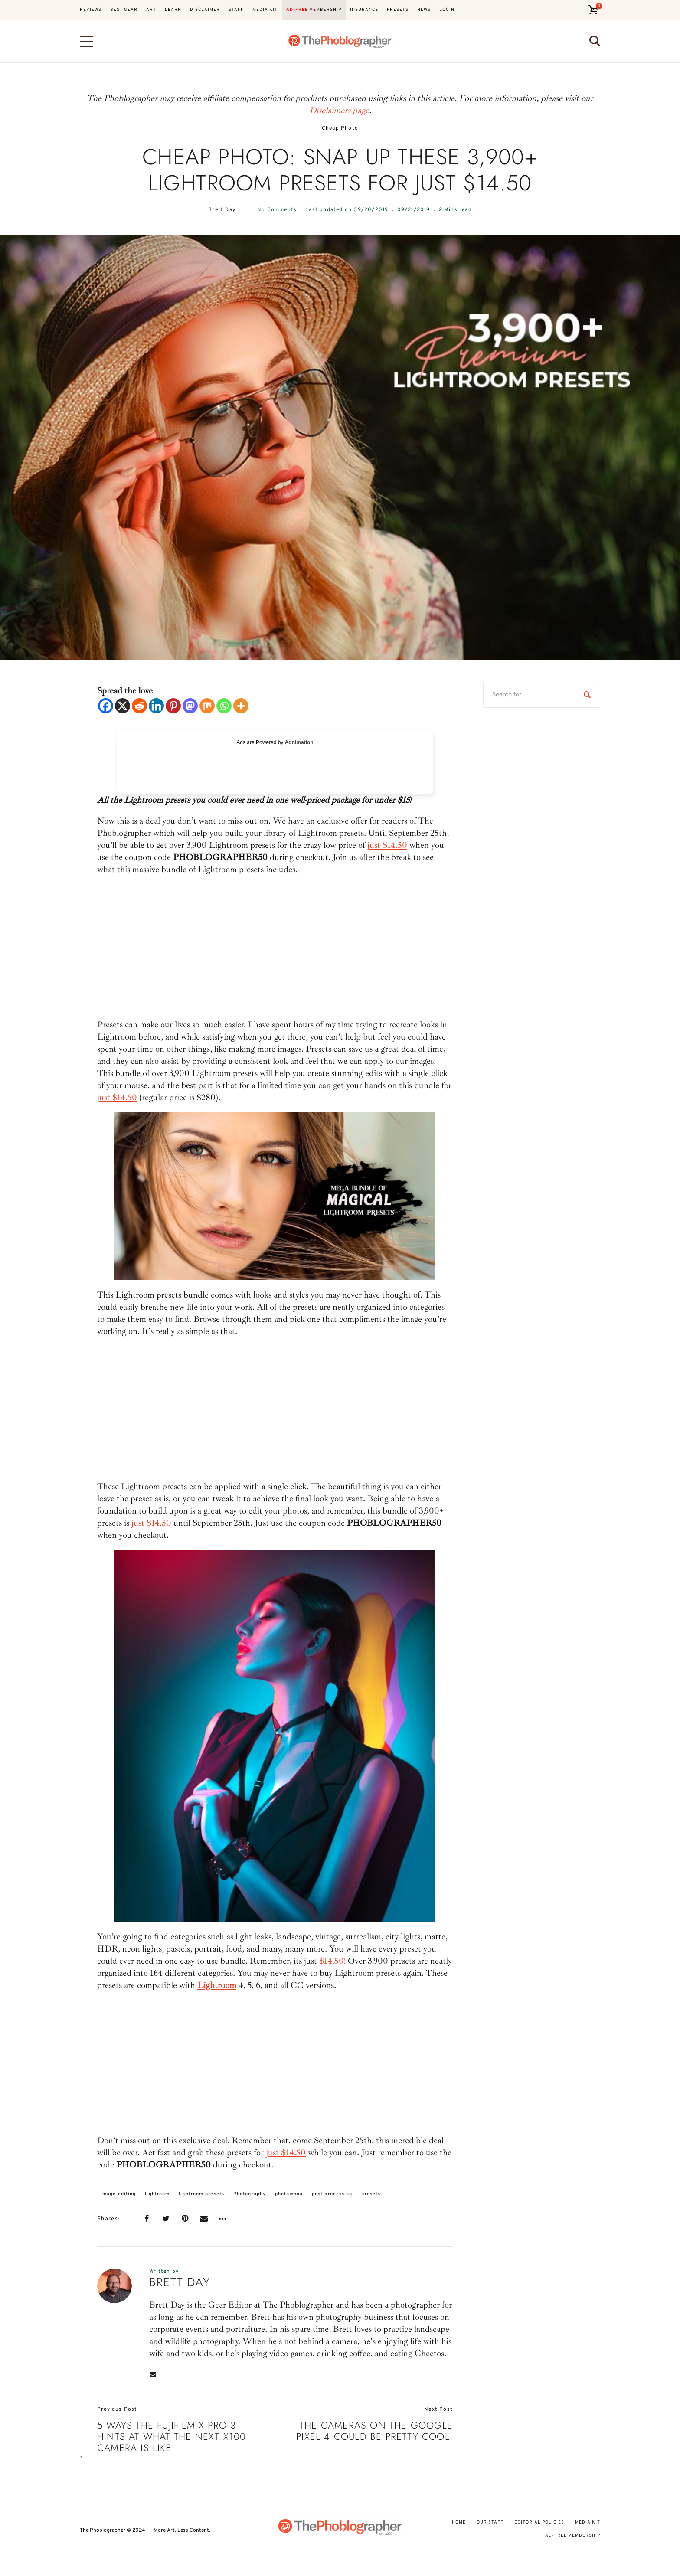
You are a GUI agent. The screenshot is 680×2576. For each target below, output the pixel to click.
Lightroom (216, 1985)
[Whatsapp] (224, 705)
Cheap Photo (340, 128)
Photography (249, 2194)
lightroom (157, 2194)
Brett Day (221, 209)
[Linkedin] (156, 705)
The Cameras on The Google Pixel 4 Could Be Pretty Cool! (374, 2430)
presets (370, 2194)
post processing (332, 2194)
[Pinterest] (173, 705)
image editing (118, 2194)
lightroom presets (201, 2194)
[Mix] (207, 705)
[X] (122, 705)
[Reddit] (139, 705)
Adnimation (299, 742)
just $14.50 (387, 845)
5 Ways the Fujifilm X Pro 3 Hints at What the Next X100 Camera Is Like (171, 2436)
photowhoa (289, 2194)
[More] (240, 705)
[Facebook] (105, 705)
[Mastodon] (190, 705)
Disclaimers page (339, 110)
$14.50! (331, 1960)
